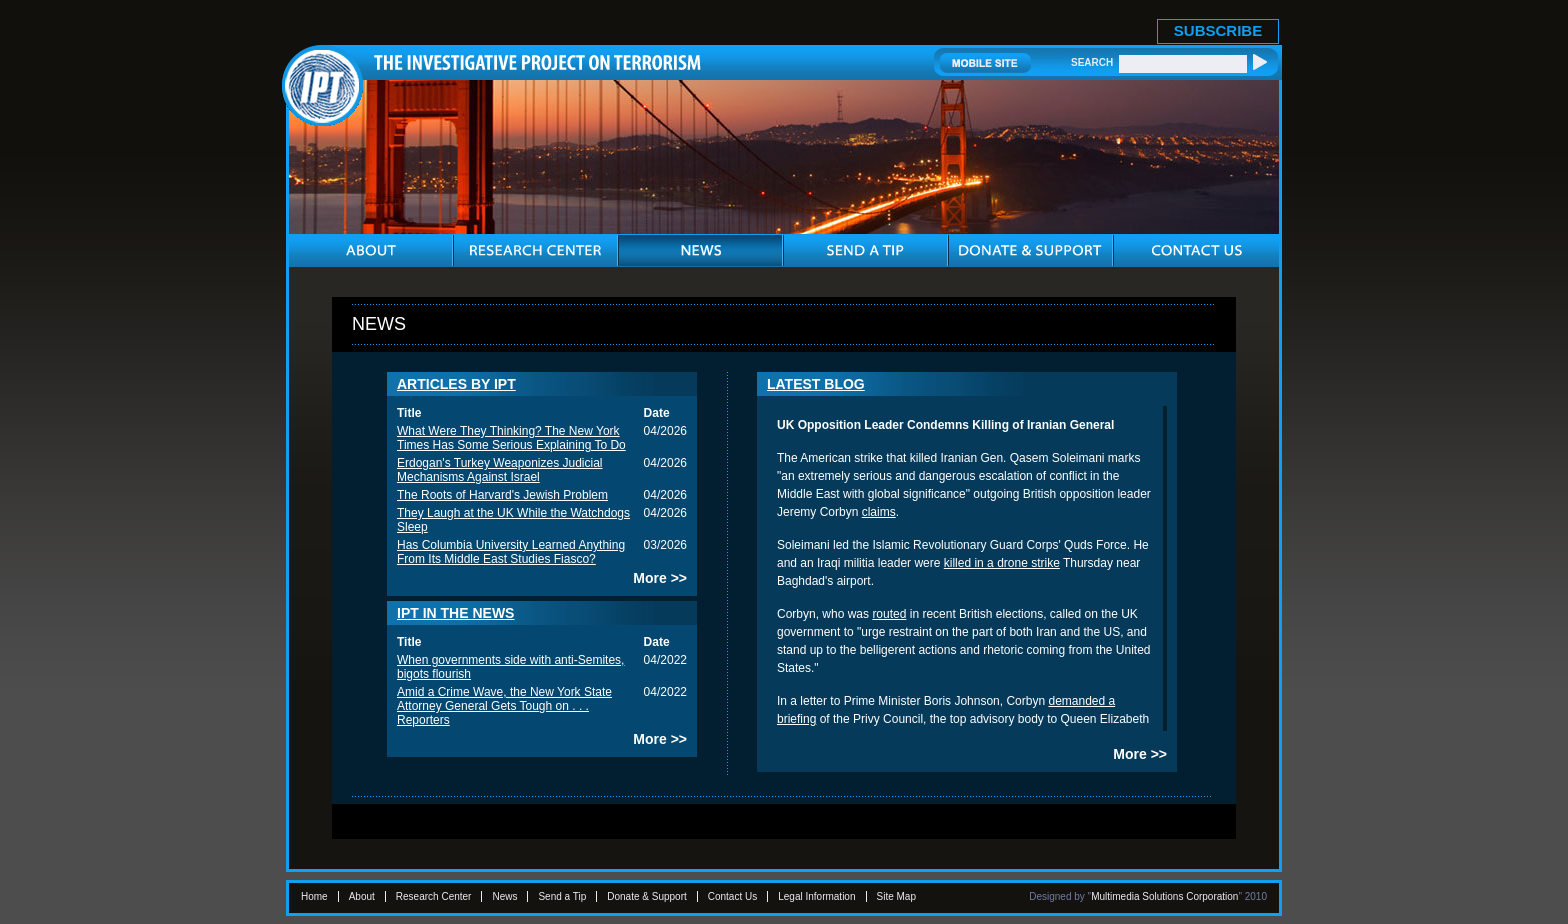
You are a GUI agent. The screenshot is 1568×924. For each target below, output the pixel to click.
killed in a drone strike (1002, 563)
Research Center (434, 896)
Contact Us (732, 896)
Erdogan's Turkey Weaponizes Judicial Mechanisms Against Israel (500, 470)
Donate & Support (647, 896)
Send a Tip (562, 896)
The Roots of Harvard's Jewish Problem (502, 495)
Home (314, 896)
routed (889, 614)
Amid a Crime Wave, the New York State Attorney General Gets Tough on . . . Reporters (504, 706)
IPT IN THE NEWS (455, 613)
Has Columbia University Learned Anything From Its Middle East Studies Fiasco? (511, 552)
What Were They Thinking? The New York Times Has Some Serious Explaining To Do (511, 438)
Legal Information (816, 896)
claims (879, 512)
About (362, 896)
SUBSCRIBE (1218, 30)
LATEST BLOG (816, 384)
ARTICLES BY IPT (456, 384)
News (504, 896)
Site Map (896, 896)
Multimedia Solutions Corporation (1164, 896)
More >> (660, 578)
